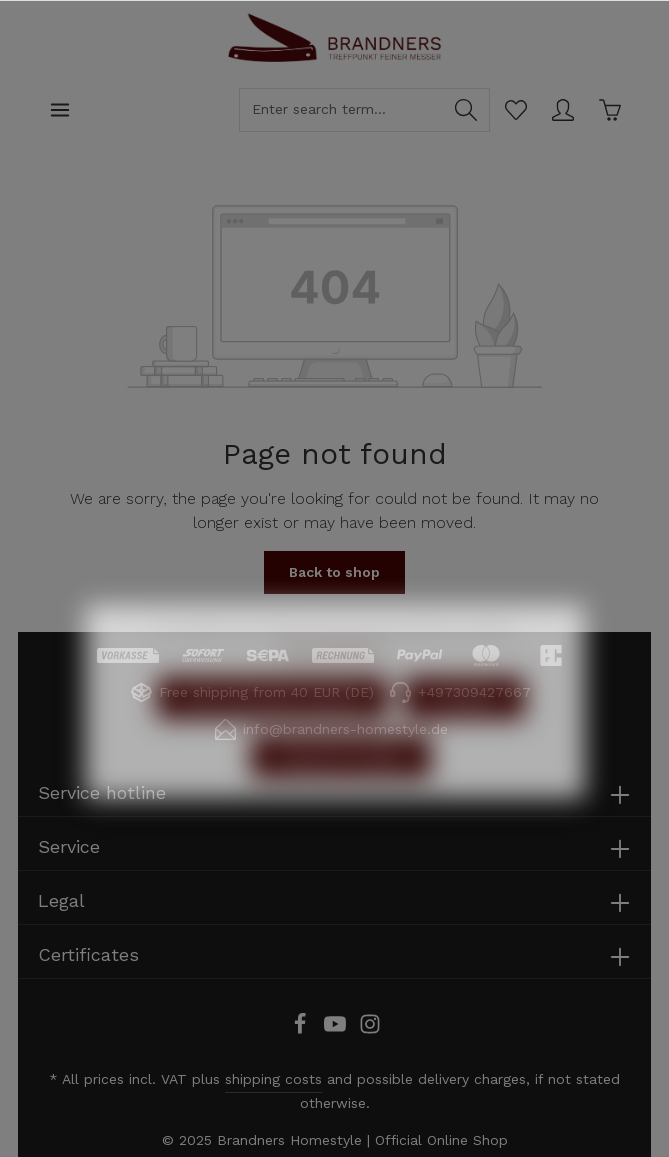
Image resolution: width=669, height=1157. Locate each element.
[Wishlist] (515, 109)
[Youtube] (337, 1030)
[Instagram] (370, 1030)
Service (69, 846)
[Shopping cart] (609, 109)
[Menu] (59, 109)
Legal (61, 900)
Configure (464, 744)
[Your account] (562, 109)
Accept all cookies (341, 803)
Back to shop (334, 572)
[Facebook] (302, 1030)
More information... (335, 694)
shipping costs (273, 1079)
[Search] (466, 110)
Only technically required (272, 744)
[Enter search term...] (341, 110)
